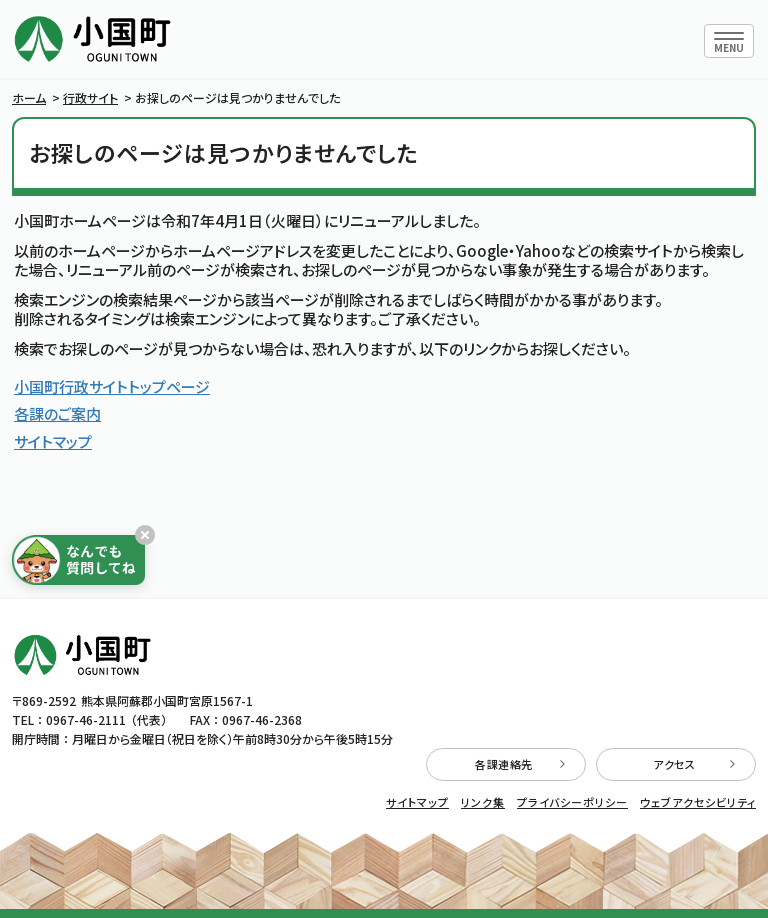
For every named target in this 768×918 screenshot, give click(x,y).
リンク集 (483, 802)
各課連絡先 (520, 764)
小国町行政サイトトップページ (112, 386)
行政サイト (90, 97)
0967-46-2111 (86, 719)
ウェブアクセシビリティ (698, 802)
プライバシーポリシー (572, 802)
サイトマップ (53, 441)
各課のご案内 (57, 413)
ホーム (29, 97)
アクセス (694, 764)
